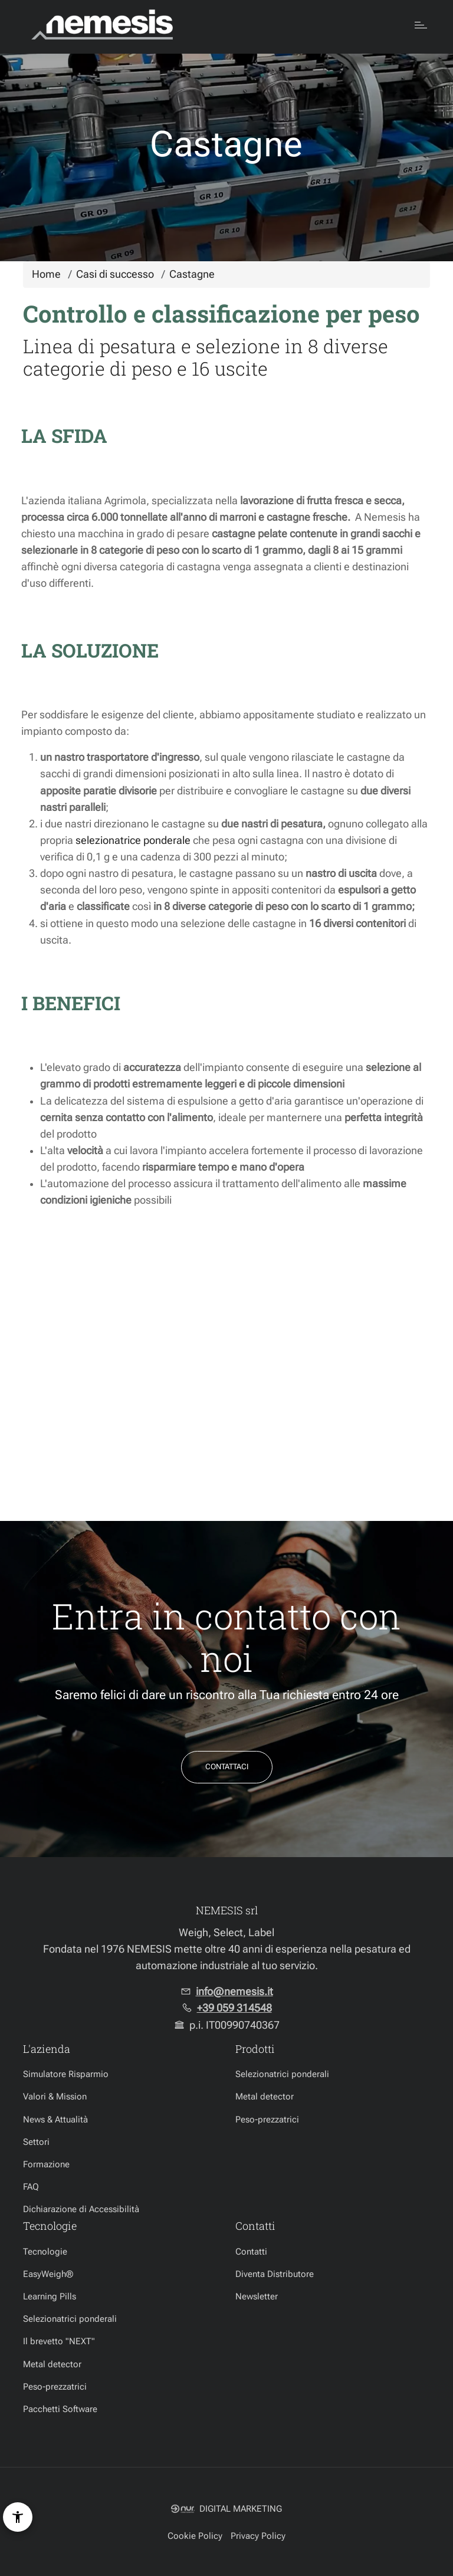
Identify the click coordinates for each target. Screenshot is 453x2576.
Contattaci (226, 1766)
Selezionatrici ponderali (282, 2074)
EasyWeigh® (48, 2274)
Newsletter (256, 2296)
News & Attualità (55, 2119)
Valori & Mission (55, 2096)
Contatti (251, 2251)
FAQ (31, 2186)
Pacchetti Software (60, 2409)
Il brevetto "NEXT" (59, 2341)
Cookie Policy (195, 2536)
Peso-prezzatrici (267, 2119)
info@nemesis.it (234, 1991)
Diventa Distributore (274, 2274)
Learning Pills (49, 2296)
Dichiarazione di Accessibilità (81, 2209)
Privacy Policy (258, 2536)
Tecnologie (45, 2251)
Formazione (46, 2164)
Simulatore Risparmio (66, 2074)
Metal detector (264, 2096)
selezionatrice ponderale (133, 840)
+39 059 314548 (234, 2008)
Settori (36, 2142)
